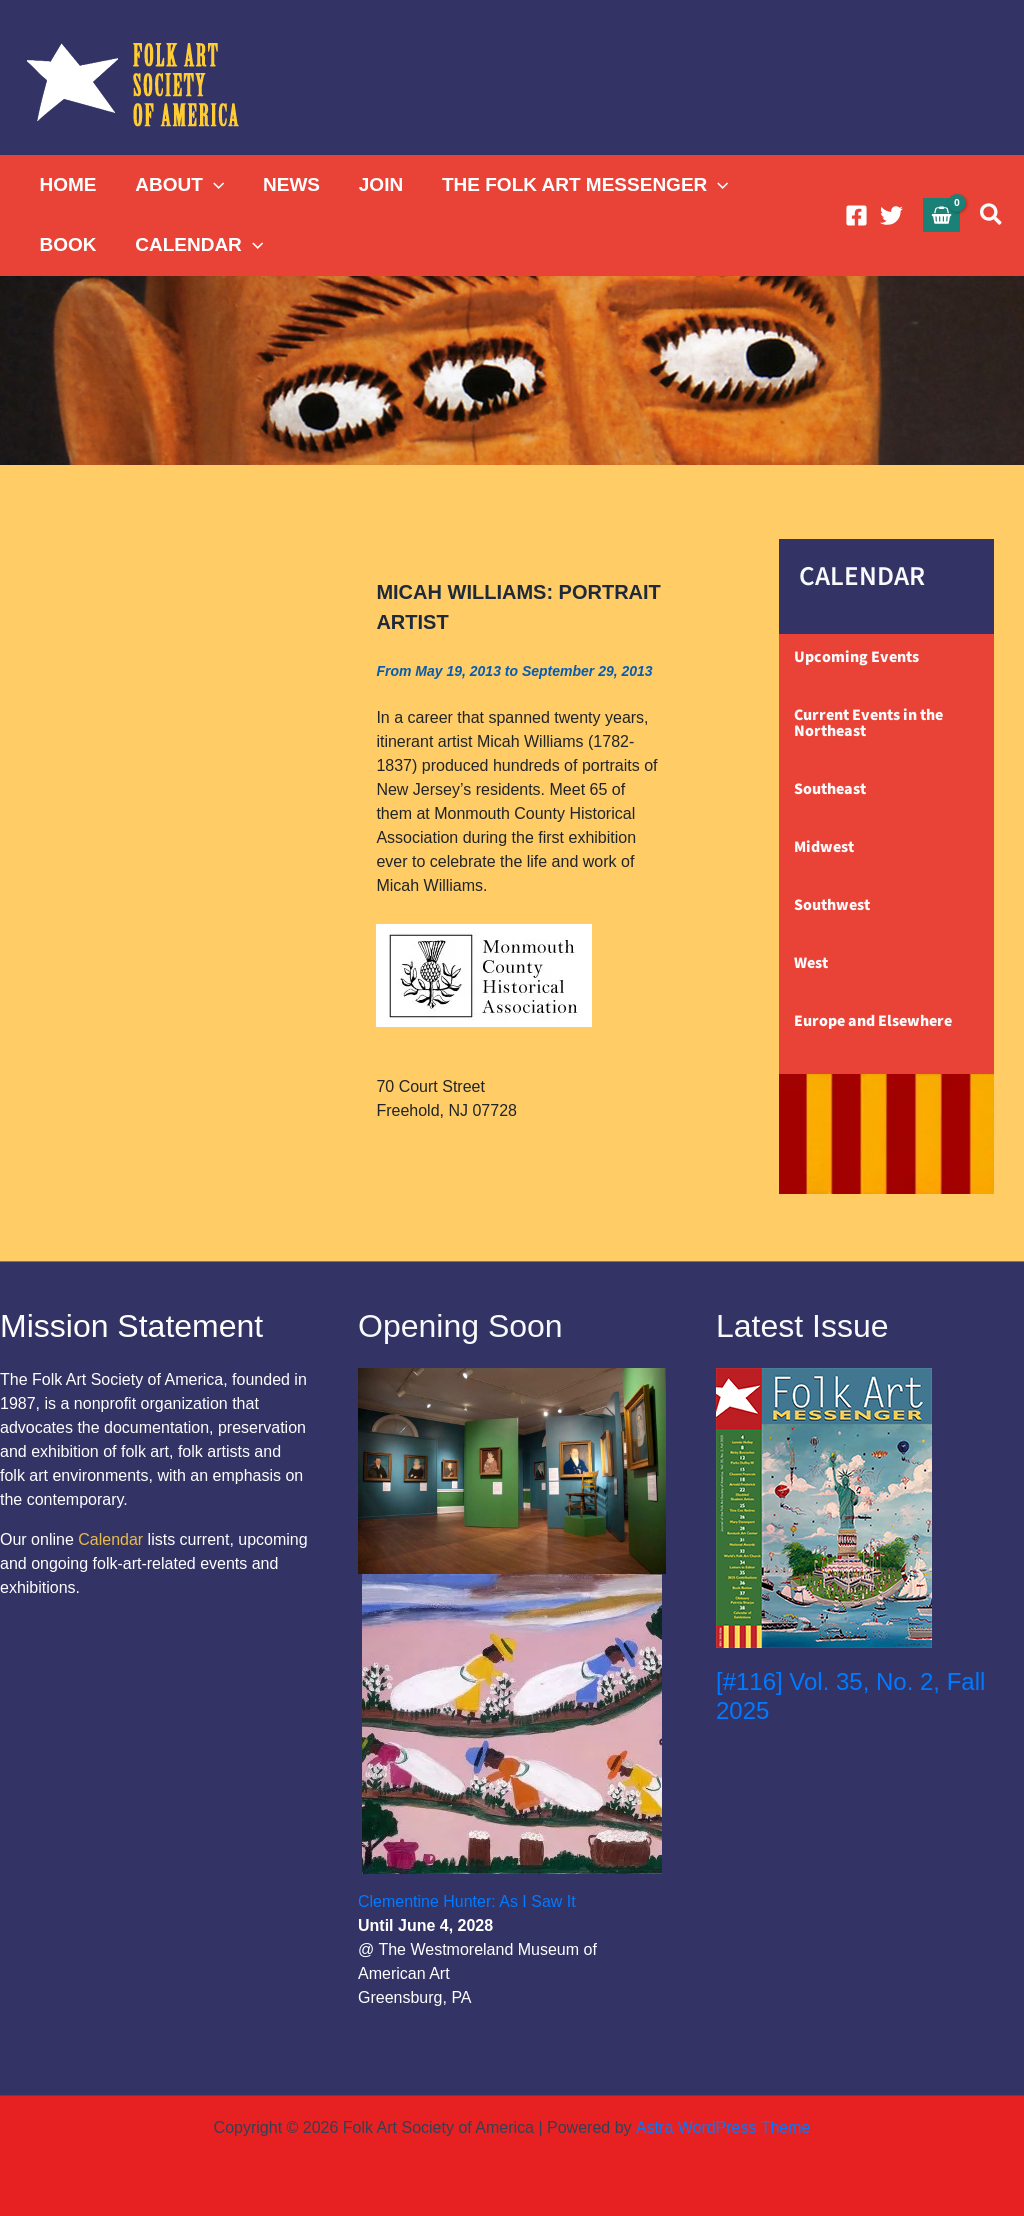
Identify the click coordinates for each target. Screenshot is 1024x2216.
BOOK (67, 244)
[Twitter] (891, 215)
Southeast (830, 789)
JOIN (378, 184)
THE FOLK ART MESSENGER (581, 185)
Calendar (110, 1539)
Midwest (824, 847)
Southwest (832, 905)
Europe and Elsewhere (873, 1021)
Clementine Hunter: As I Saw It (467, 1901)
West (811, 963)
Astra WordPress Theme (722, 2127)
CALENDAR (198, 245)
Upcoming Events (856, 657)
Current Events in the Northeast (868, 723)
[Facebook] (856, 215)
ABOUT (178, 185)
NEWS (289, 184)
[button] (212, 185)
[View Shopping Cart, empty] (942, 214)
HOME (67, 184)
